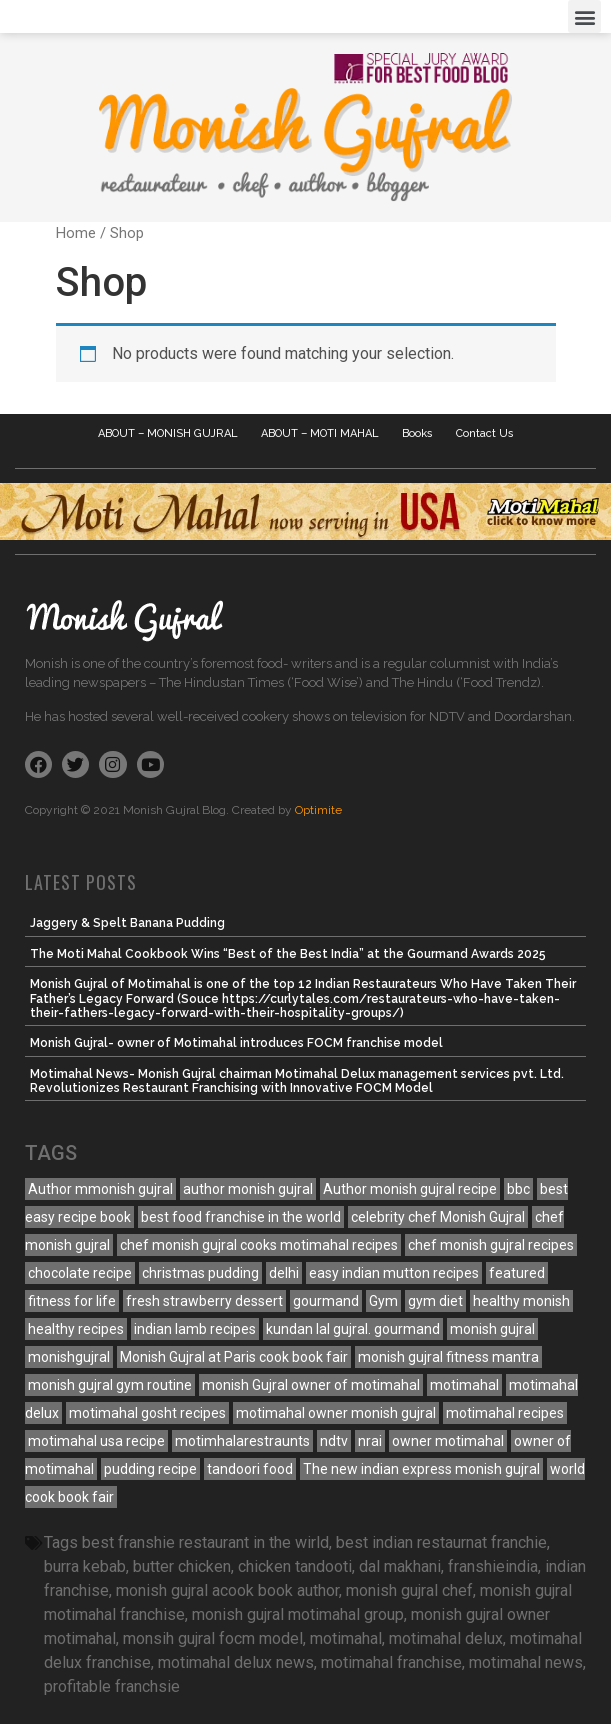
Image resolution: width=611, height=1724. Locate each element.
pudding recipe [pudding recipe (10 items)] (150, 1469)
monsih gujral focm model (213, 1638)
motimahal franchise (391, 1662)
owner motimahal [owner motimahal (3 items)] (448, 1441)
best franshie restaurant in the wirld (205, 1542)
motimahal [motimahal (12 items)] (464, 1385)
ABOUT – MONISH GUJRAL (168, 433)
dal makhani (400, 1566)
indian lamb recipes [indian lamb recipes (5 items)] (195, 1329)
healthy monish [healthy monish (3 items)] (521, 1301)
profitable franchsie (112, 1686)
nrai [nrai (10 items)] (370, 1441)
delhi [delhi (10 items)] (284, 1273)
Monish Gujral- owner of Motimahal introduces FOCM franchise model (236, 1043)
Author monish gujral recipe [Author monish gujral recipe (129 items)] (410, 1189)
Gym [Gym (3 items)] (383, 1301)
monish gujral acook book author (227, 1590)
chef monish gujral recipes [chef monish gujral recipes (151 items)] (491, 1245)
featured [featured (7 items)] (517, 1273)
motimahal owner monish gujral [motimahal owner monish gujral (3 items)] (336, 1413)
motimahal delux (446, 1638)
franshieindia (493, 1566)
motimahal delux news (236, 1662)
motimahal (346, 1638)
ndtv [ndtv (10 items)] (334, 1441)
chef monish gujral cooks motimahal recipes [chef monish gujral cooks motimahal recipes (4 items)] (259, 1245)
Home (76, 233)
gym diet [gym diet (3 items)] (435, 1301)
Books (417, 433)
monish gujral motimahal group (298, 1614)
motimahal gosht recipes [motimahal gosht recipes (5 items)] (147, 1413)
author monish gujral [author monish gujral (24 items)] (248, 1189)
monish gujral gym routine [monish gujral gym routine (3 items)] (110, 1385)
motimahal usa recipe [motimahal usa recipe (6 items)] (96, 1441)
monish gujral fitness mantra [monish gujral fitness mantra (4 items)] (448, 1357)
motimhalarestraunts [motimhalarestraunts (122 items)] (242, 1441)
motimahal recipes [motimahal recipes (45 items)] (505, 1413)
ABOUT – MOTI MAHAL (320, 433)
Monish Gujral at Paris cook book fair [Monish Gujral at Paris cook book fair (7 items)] (234, 1357)
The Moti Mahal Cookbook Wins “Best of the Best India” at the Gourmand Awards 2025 (288, 954)
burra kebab (85, 1566)
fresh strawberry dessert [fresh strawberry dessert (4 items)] (204, 1301)
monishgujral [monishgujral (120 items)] (69, 1357)
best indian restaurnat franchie (441, 1542)
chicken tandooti (295, 1566)
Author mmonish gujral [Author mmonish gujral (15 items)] (100, 1189)
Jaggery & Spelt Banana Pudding (127, 923)
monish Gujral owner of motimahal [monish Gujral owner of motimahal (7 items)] (311, 1385)
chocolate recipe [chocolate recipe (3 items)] (80, 1273)
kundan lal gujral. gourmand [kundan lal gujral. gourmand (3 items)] (353, 1329)
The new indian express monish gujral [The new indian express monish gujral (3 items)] (421, 1469)
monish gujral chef (409, 1590)
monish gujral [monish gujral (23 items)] (492, 1329)
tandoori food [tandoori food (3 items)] (250, 1469)
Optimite (318, 810)
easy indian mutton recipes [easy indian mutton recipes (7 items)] (394, 1273)
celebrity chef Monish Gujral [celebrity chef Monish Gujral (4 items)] (438, 1217)
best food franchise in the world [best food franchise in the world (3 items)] (241, 1217)
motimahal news (526, 1662)
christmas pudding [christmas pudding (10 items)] (200, 1273)
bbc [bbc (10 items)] (518, 1189)
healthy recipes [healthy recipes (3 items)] (76, 1329)
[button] (584, 16)
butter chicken (182, 1566)
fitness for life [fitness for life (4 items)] (72, 1301)
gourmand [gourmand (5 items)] (326, 1301)
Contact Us (485, 433)
